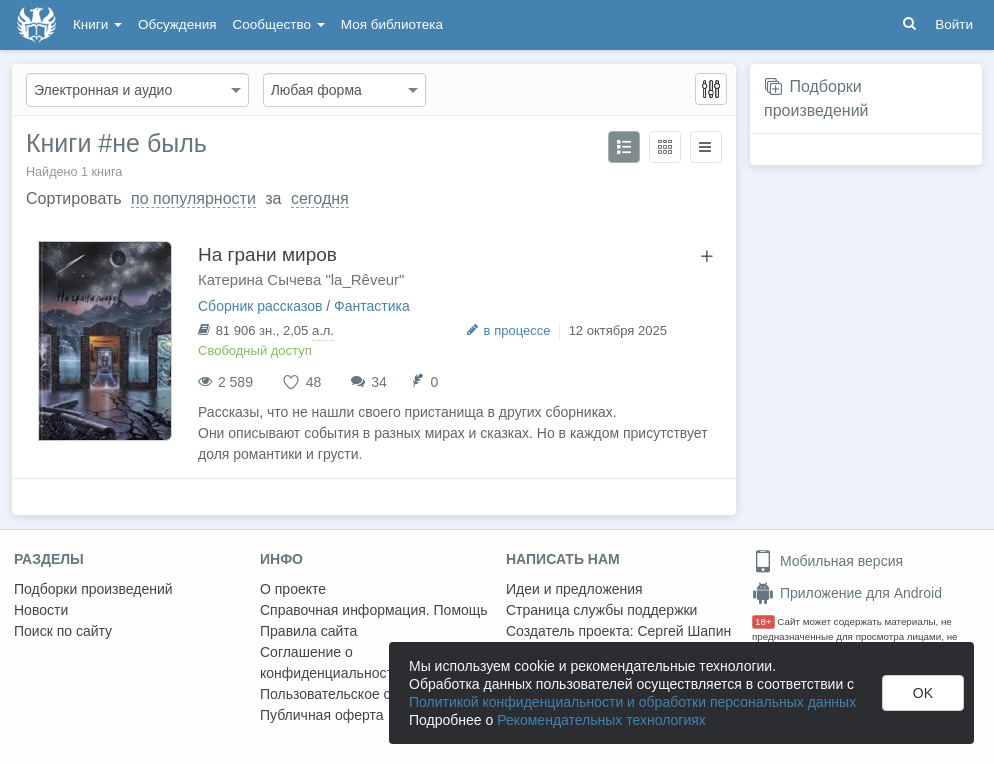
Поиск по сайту (63, 631)
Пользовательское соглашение (361, 694)
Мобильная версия (827, 561)
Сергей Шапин (684, 631)
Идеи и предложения (574, 589)
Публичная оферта (322, 715)
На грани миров (267, 254)
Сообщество (279, 24)
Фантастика (372, 306)
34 (379, 382)
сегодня (320, 198)
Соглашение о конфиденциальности (330, 662)
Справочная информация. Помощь (374, 610)
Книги (97, 24)
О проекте (293, 589)
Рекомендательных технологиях (601, 720)
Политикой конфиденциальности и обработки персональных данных (632, 702)
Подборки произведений (93, 589)
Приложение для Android (847, 593)
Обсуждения (177, 24)
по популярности (193, 198)
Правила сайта (308, 631)
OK (923, 693)
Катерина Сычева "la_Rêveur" (301, 279)
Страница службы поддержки (601, 610)
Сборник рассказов (260, 306)
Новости (41, 610)
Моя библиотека (392, 24)
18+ (763, 621)
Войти (954, 24)
